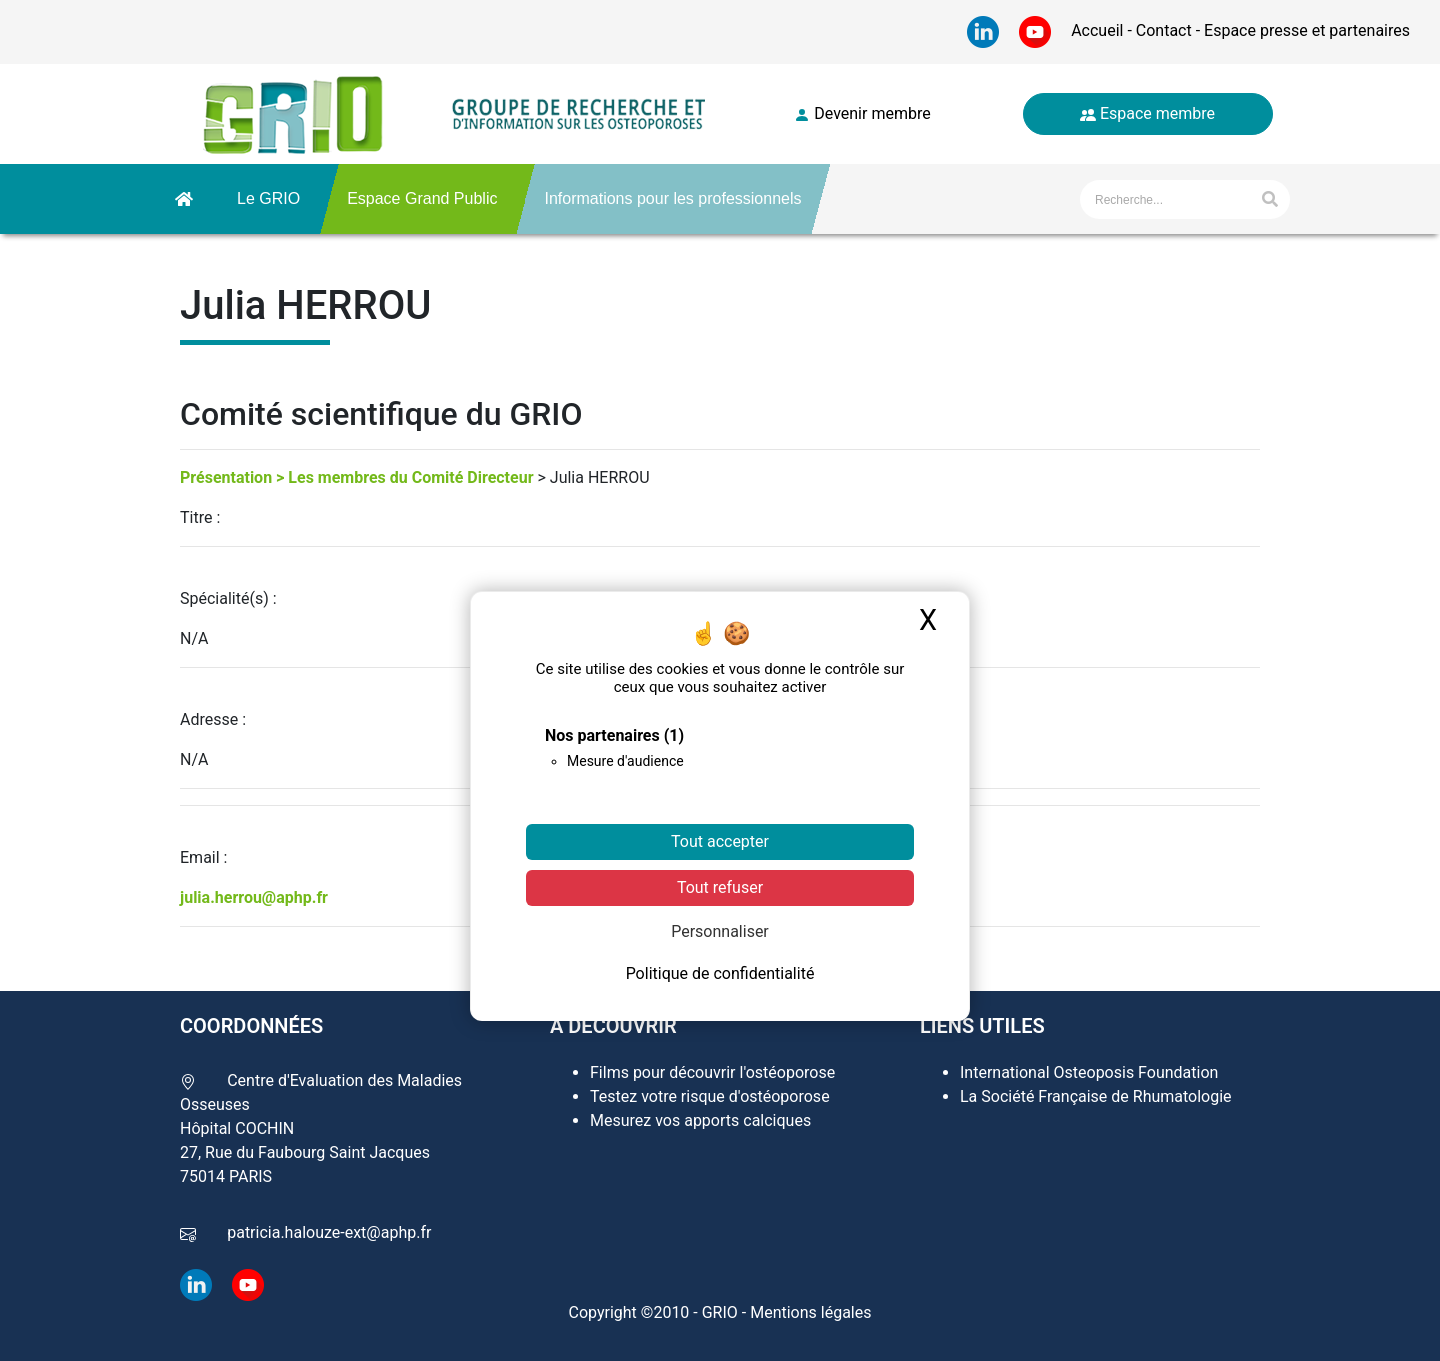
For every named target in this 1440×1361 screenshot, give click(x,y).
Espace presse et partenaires (1305, 30)
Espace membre (1147, 113)
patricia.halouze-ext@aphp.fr (329, 1232)
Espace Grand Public (422, 198)
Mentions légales (810, 1312)
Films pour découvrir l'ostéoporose (712, 1072)
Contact (1164, 30)
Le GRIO (268, 198)
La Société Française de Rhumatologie (1096, 1096)
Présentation (226, 477)
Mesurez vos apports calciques (700, 1120)
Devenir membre (862, 113)
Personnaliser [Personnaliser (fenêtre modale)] (720, 931)
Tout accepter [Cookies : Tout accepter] (720, 841)
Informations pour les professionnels (672, 198)
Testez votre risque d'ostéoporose (710, 1096)
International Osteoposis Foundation (1089, 1072)
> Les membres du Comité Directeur (404, 477)
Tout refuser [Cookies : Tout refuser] (720, 887)
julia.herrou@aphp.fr (254, 897)
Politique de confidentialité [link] (720, 973)
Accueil (1099, 30)
